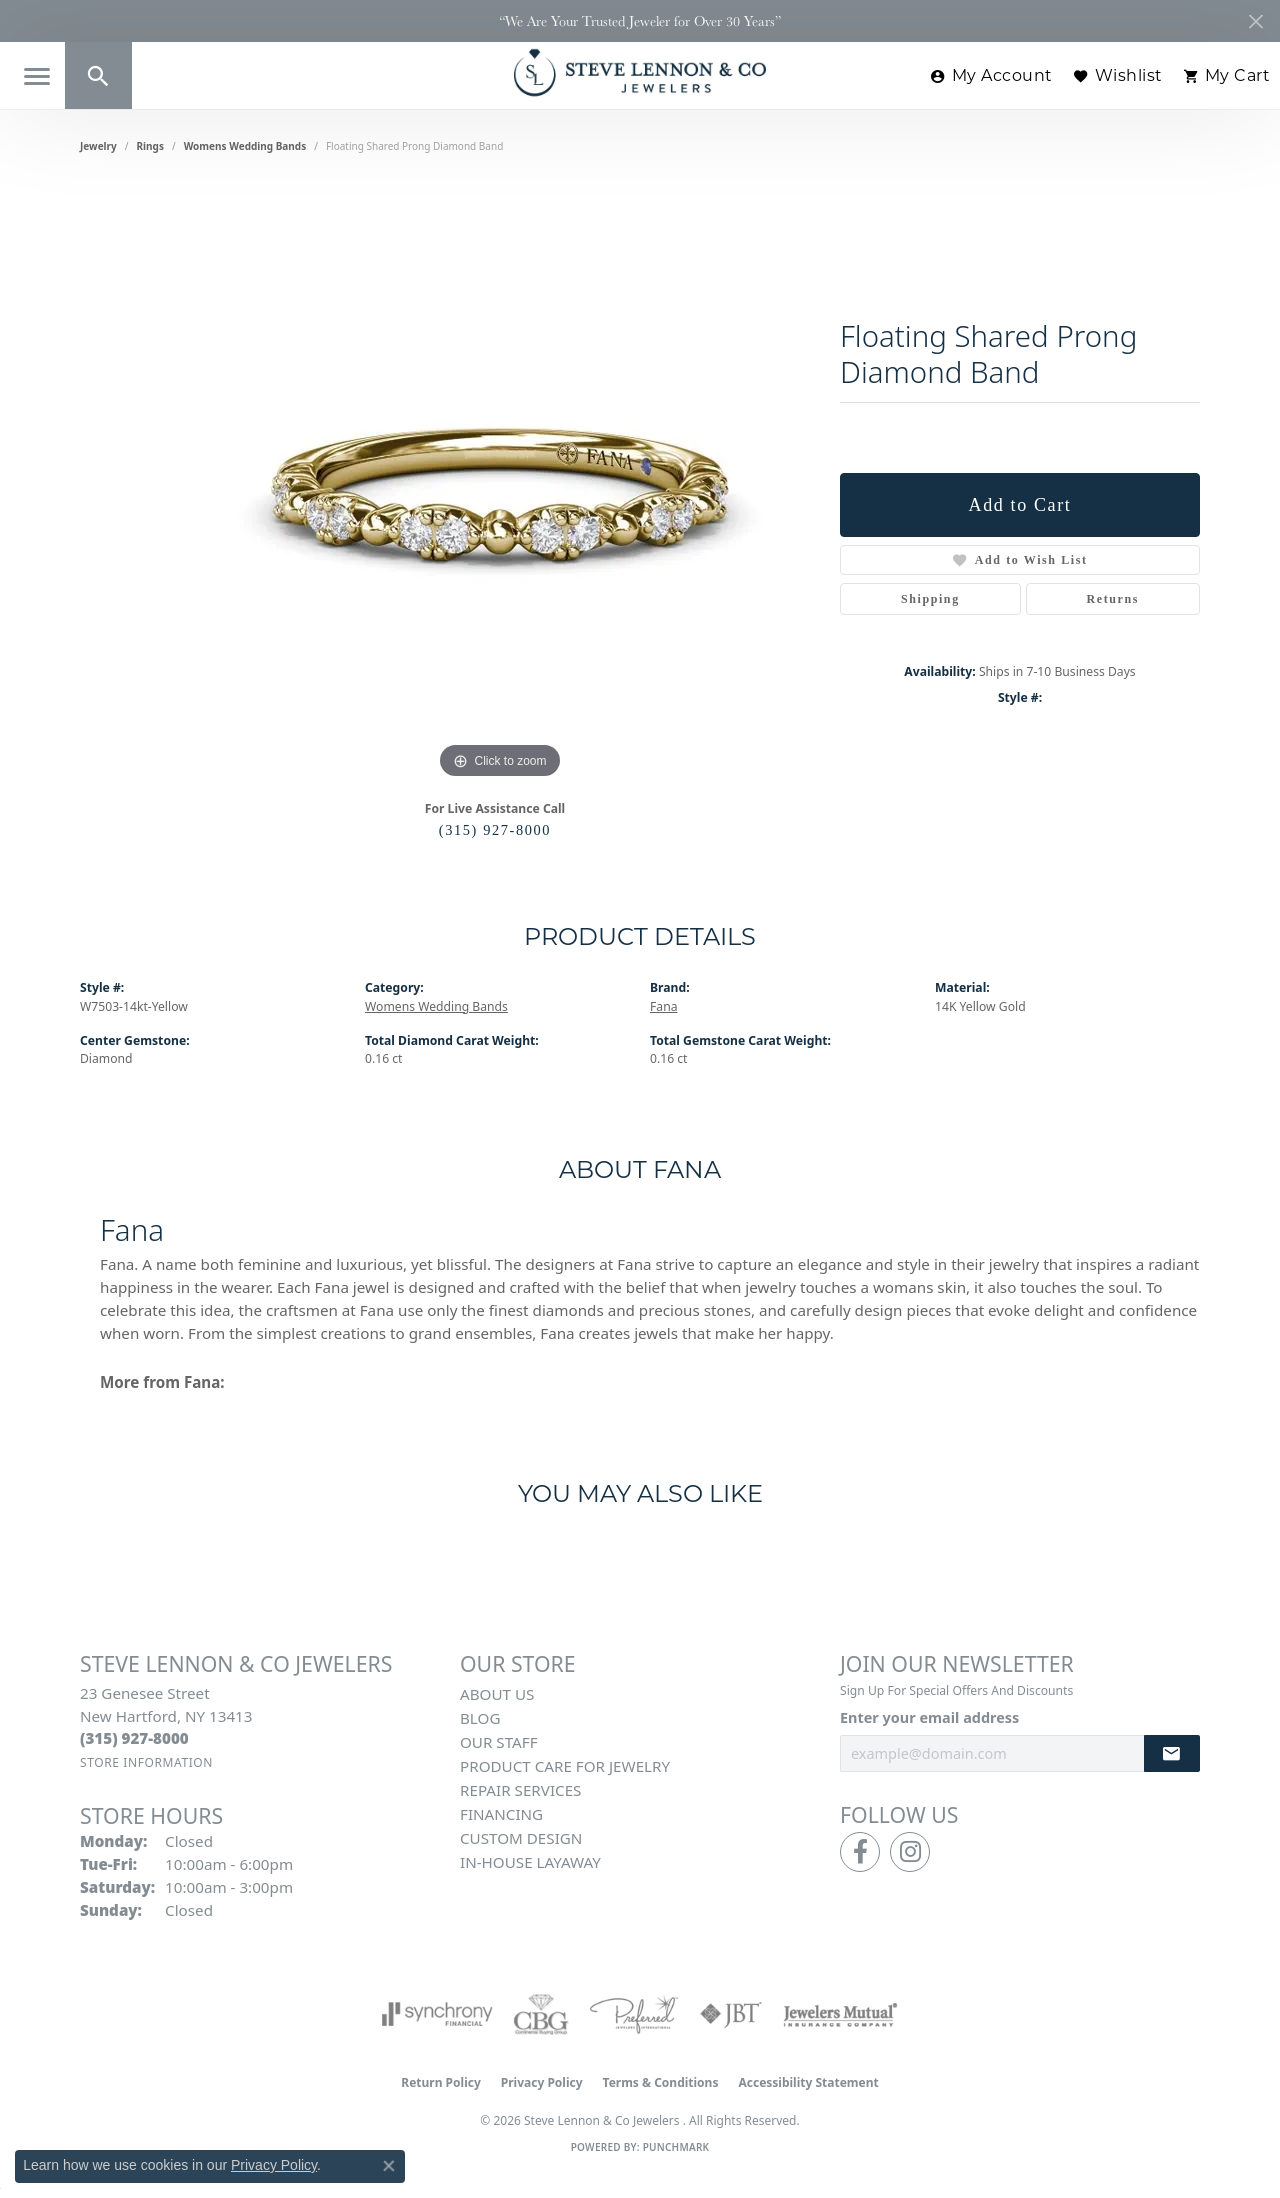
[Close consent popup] (389, 2166)
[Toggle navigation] (37, 76)
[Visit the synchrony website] (437, 2014)
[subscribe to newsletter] (1172, 1753)
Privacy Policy (542, 2082)
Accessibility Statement (808, 2082)
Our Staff (499, 1742)
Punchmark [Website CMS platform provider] (676, 2147)
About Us (497, 1694)
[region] (500, 484)
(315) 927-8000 (495, 830)
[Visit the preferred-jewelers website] (634, 2014)
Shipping (930, 599)
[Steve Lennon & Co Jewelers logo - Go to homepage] (640, 72)
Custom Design (521, 1838)
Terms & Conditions (661, 2082)
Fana (663, 1006)
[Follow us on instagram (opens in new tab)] (910, 1852)
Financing (501, 1814)
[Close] (1255, 21)
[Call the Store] (134, 1738)
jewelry (98, 146)
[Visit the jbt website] (731, 2014)
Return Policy (441, 2082)
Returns (1113, 599)
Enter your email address (929, 1717)
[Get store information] (146, 1762)
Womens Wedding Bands (245, 146)
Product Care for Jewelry (565, 1766)
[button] (98, 75)
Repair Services (520, 1790)
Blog (480, 1718)
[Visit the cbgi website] (541, 2014)
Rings (150, 146)
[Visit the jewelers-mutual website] (840, 2014)
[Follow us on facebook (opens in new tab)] (860, 1852)
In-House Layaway (530, 1862)
